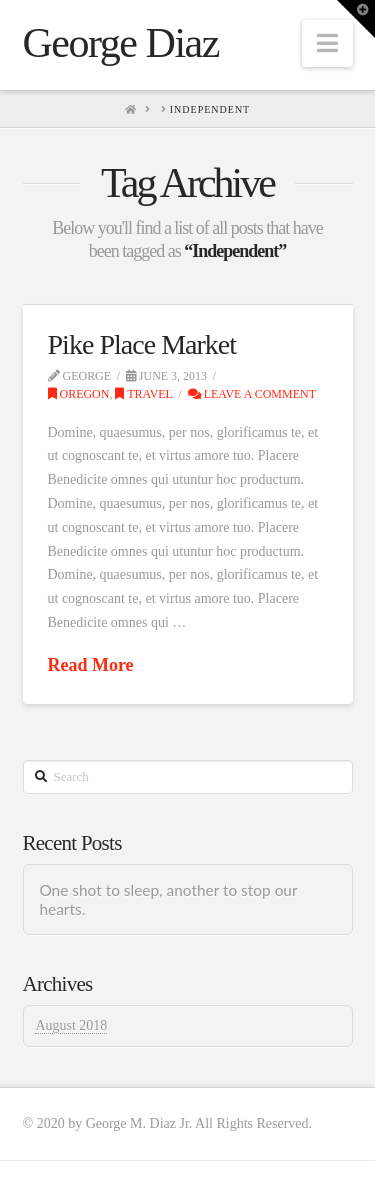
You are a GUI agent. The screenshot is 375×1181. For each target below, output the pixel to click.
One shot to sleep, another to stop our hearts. (168, 899)
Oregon (79, 394)
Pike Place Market (142, 344)
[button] (327, 43)
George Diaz (121, 43)
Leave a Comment (252, 394)
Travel (144, 394)
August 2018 (71, 1025)
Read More (91, 665)
